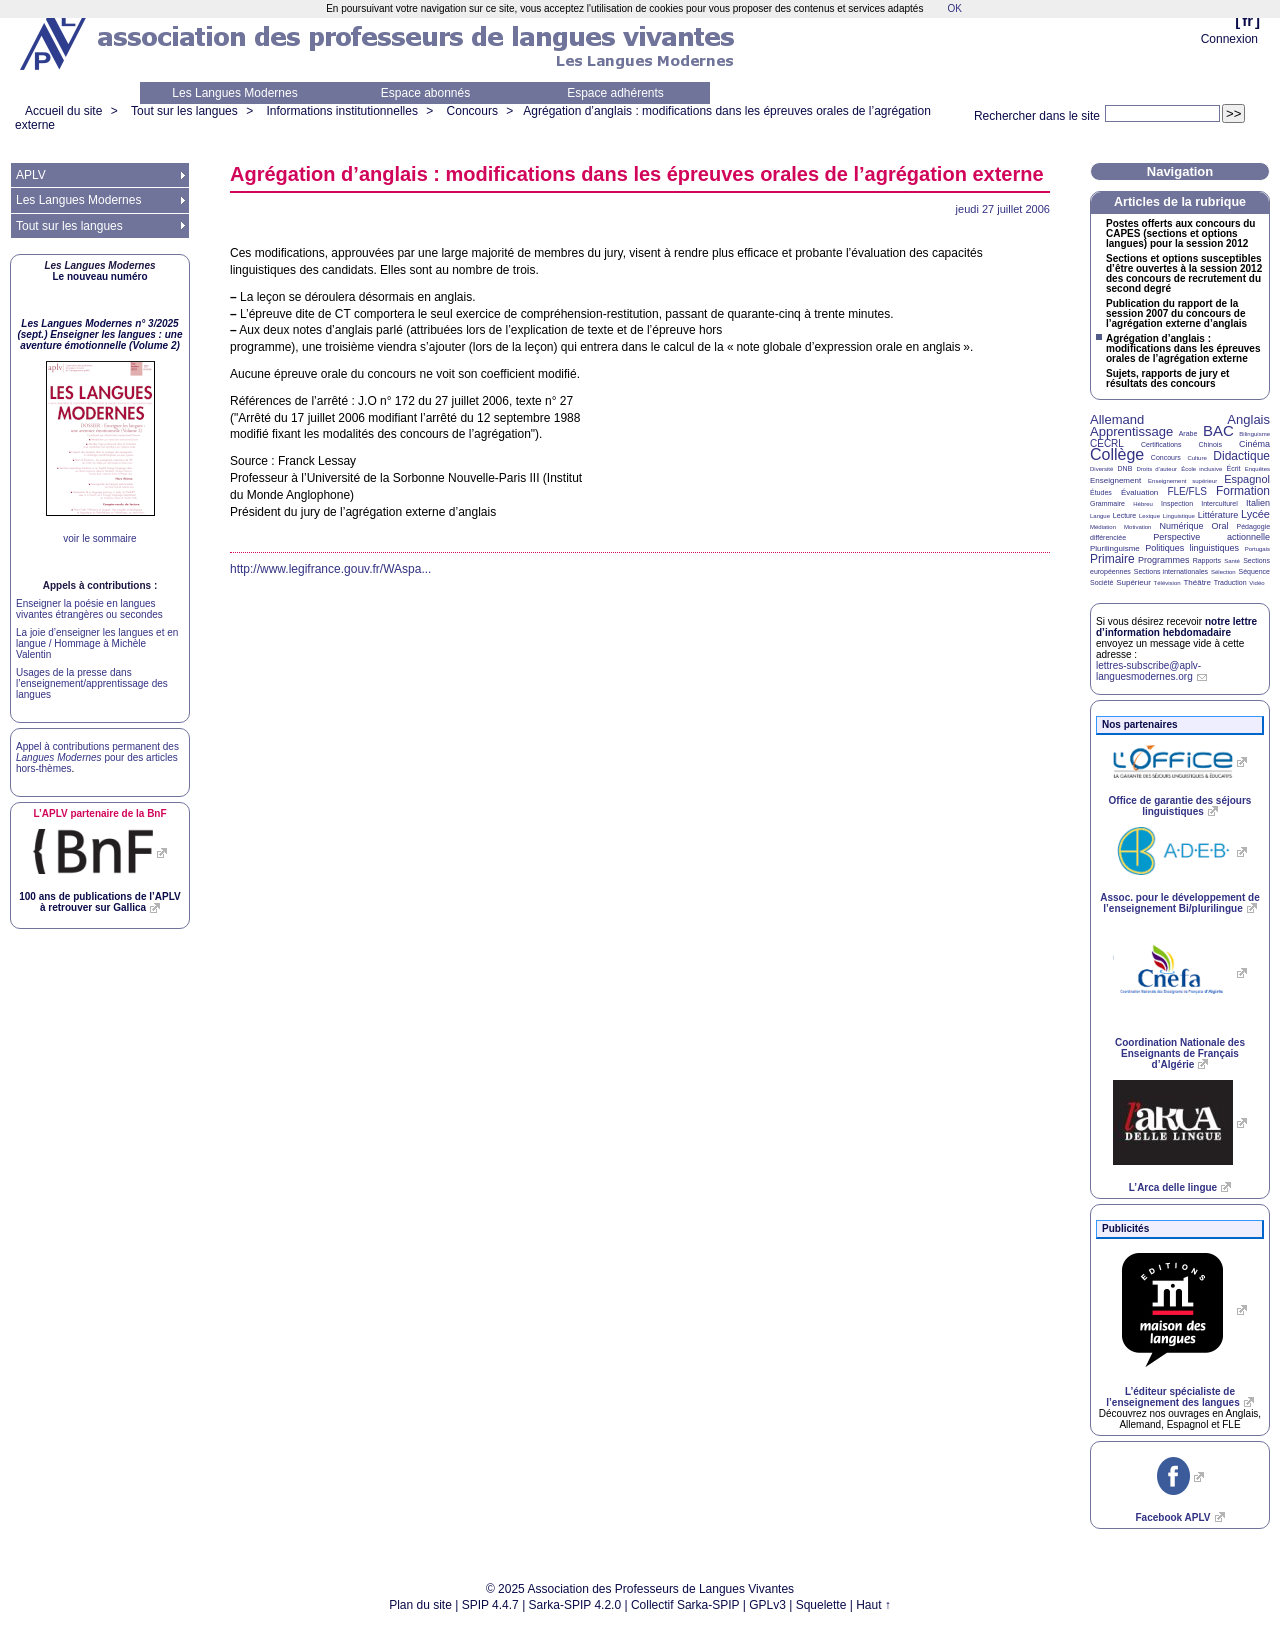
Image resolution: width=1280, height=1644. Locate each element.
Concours (472, 111)
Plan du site (420, 1605)
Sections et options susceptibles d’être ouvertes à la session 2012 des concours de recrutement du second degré (1184, 274)
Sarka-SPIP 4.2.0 (575, 1605)
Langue (1100, 516)
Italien (1258, 503)
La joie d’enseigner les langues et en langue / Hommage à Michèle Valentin (97, 643)
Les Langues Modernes (234, 93)
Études (1101, 492)
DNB (1125, 468)
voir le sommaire (99, 538)
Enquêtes (1257, 469)
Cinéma (1254, 444)
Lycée (1255, 514)
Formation (1243, 491)
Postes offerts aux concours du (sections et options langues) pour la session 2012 (1180, 234)
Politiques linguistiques (1192, 548)
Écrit (1233, 468)
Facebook (1172, 1517)
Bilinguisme (1254, 434)
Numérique (1181, 526)
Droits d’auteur (1157, 469)
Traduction (1230, 582)
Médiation (1103, 527)
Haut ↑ (873, 1605)
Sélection (1223, 572)
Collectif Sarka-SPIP (685, 1605)
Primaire (1112, 559)
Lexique (1149, 516)
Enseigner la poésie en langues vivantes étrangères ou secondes (89, 609)
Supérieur (1133, 582)
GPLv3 (767, 1605)
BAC (1218, 430)
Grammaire (1107, 503)
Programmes (1164, 560)
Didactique (1241, 456)
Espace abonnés (425, 93)
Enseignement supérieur (1182, 481)
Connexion (1229, 39)
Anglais (1248, 419)
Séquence (1254, 571)
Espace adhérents (615, 93)
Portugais (1257, 549)
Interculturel (1219, 503)
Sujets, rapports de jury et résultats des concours (1167, 379)
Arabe (1188, 433)
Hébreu (1143, 504)
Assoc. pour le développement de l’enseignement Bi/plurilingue (1179, 903)
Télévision (1167, 583)
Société (1101, 582)
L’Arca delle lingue (1173, 1187)
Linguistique (1179, 516)
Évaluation (1139, 492)
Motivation (1137, 527)
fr (1247, 20)
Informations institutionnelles (341, 111)
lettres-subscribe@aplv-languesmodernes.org (1148, 671)
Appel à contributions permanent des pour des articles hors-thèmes (97, 757)
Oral (1220, 526)
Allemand (1117, 419)
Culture (1196, 458)
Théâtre (1197, 582)
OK (954, 8)
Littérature (1218, 515)
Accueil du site (63, 111)
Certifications (1161, 444)
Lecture (1124, 515)
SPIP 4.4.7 (490, 1605)
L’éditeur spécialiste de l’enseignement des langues (1172, 1397)
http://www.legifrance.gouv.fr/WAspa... (330, 569)
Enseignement (1115, 480)
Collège (1117, 454)
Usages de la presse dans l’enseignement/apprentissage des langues (92, 683)
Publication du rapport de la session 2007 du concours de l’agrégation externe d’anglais (1176, 314)
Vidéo (1256, 583)
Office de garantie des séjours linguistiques (1180, 806)
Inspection (1177, 503)
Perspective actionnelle (1211, 537)
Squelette (821, 1605)
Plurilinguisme (1115, 548)
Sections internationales (1171, 571)
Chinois (1210, 444)
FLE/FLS (1186, 491)
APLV (31, 175)
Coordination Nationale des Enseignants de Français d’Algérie (1180, 1053)
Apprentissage (1131, 431)
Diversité (1101, 469)
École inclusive (1201, 469)
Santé (1232, 561)
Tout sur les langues (184, 111)
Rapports (1207, 560)
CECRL (1107, 443)
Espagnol (1247, 479)
